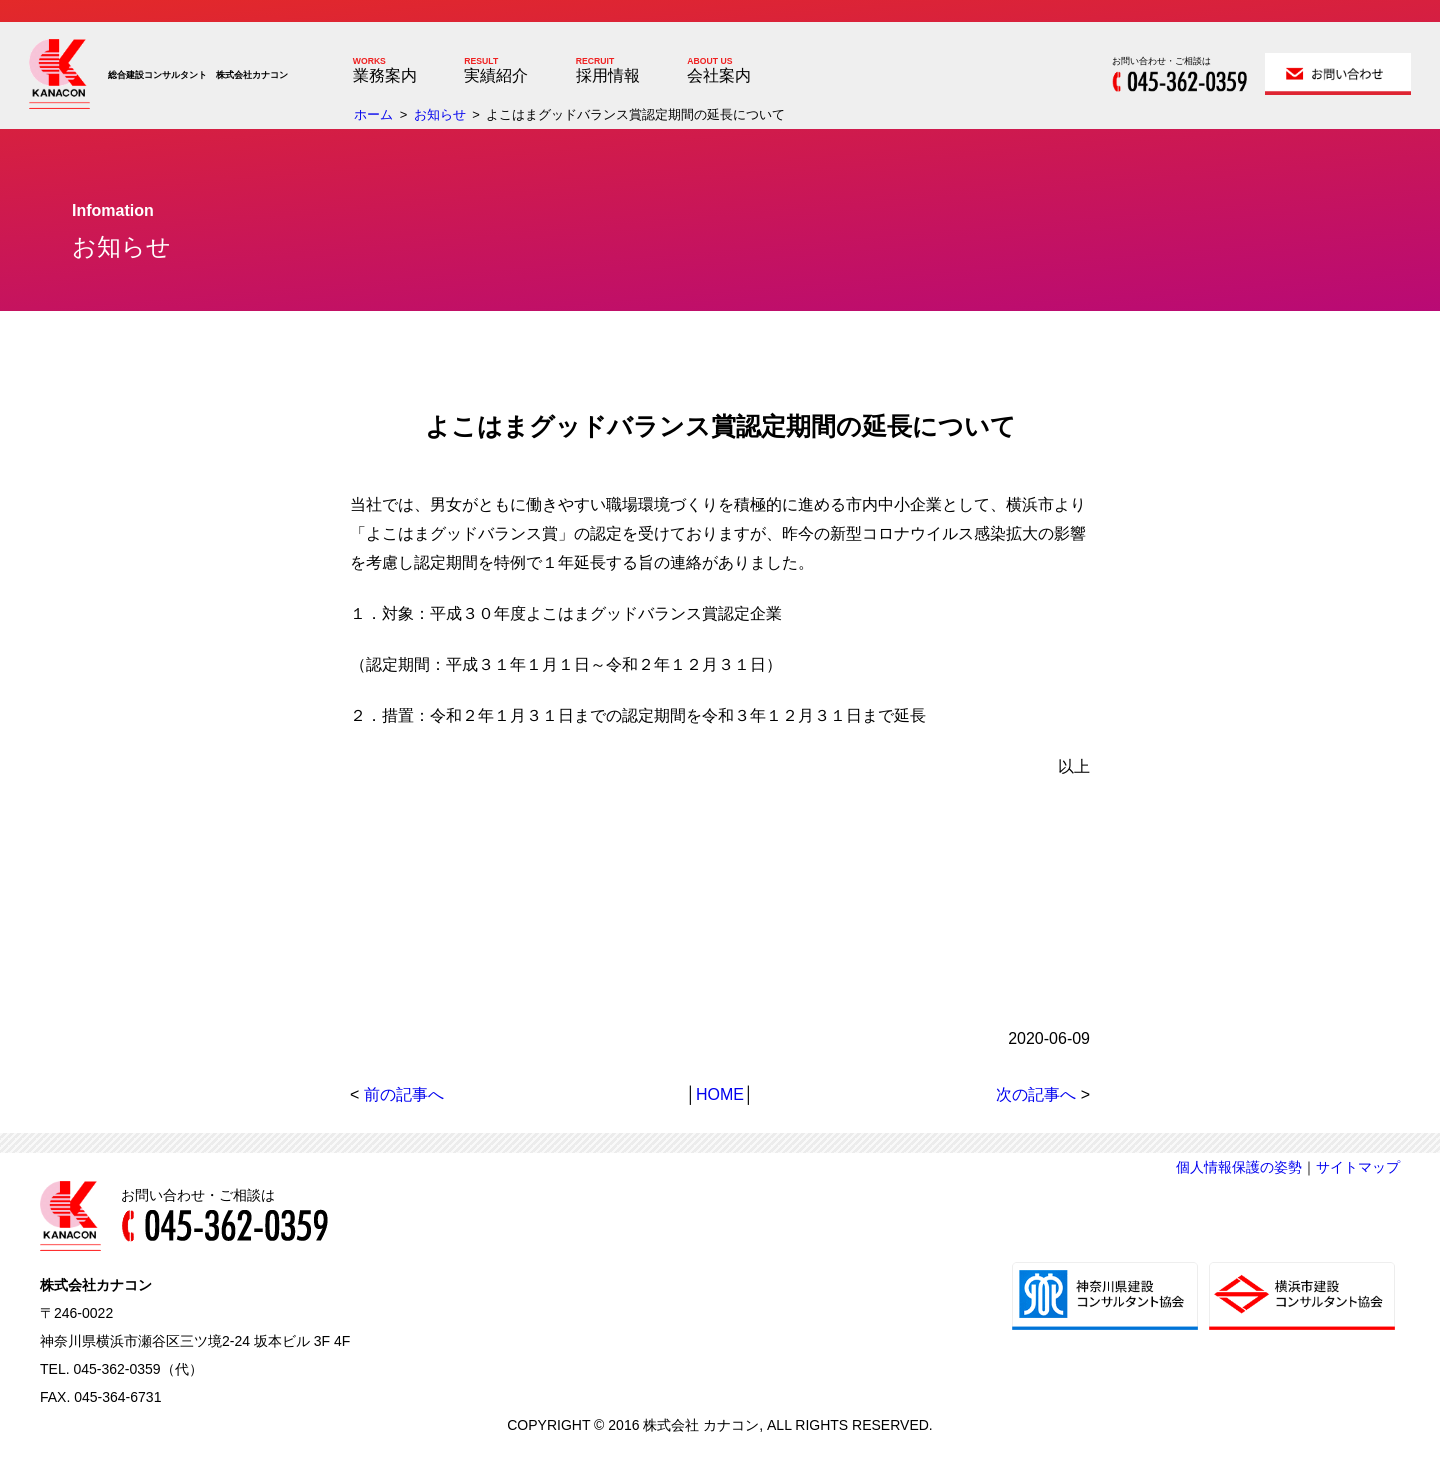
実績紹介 (496, 75)
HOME (720, 1094)
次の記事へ (1036, 1094)
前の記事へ (404, 1094)
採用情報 (608, 75)
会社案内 (719, 75)
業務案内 (385, 75)
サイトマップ (1358, 1167)
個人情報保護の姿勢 (1239, 1167)
